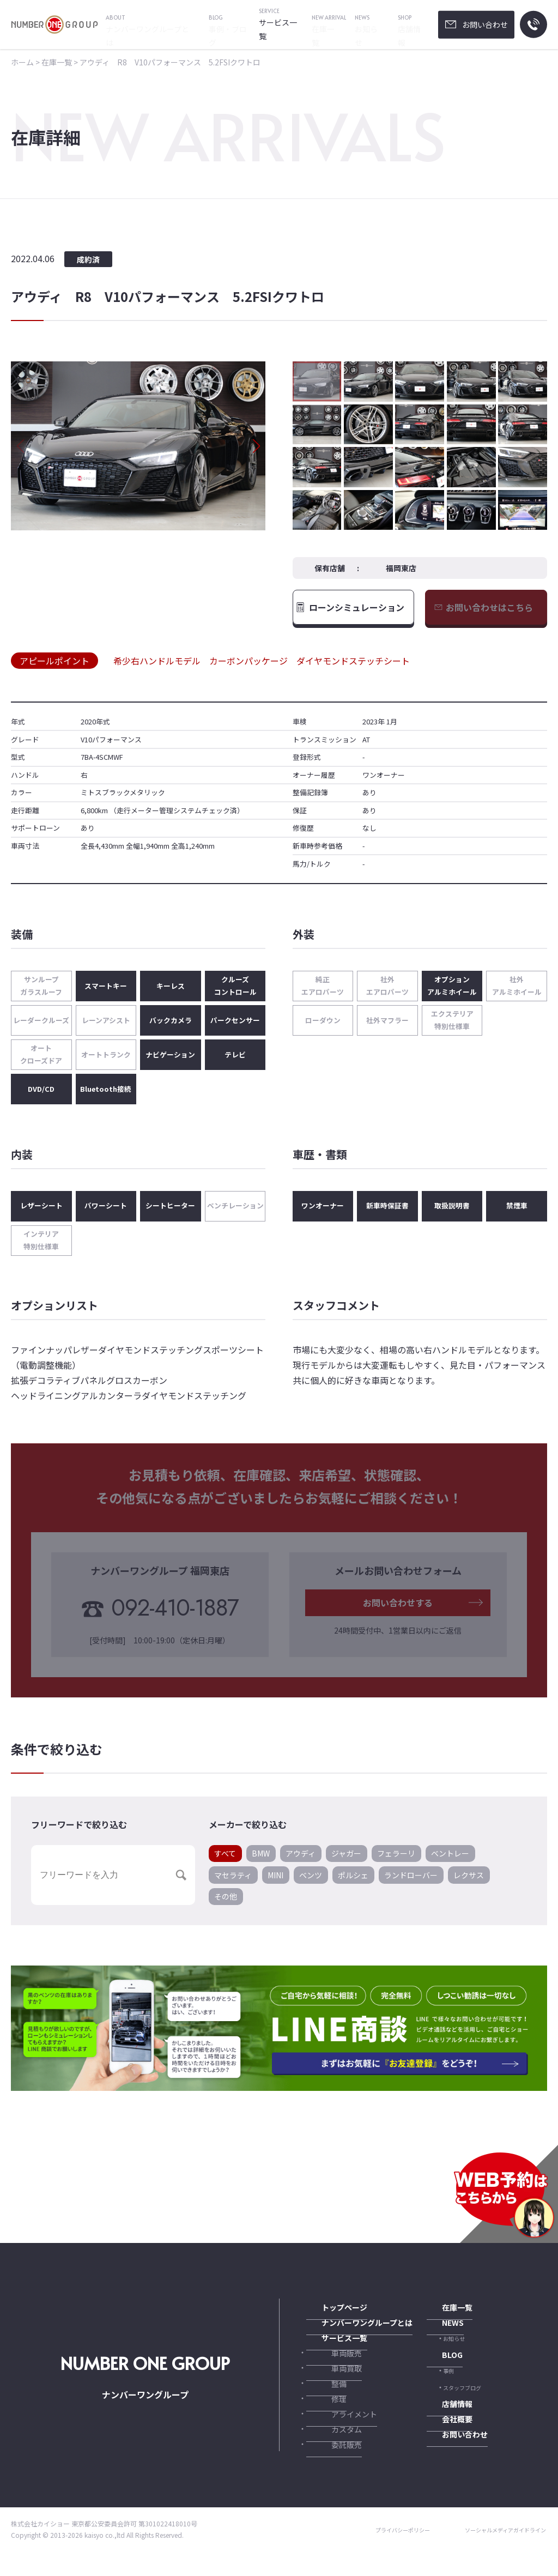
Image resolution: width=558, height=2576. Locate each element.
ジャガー (346, 1861)
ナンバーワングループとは (345, 2332)
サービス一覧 (325, 2349)
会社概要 (440, 2433)
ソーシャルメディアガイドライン (498, 2554)
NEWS (436, 2332)
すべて (225, 1861)
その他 (225, 1904)
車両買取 (333, 2383)
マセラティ (233, 1883)
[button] (256, 446)
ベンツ (310, 1883)
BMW (261, 1861)
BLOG (436, 2366)
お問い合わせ (446, 2450)
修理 (328, 2417)
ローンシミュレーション (357, 611)
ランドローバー (411, 1883)
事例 (448, 2383)
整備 (328, 2400)
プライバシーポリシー (384, 2554)
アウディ (301, 1861)
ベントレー (450, 1861)
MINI (275, 1883)
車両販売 (333, 2366)
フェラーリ (396, 1861)
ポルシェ (353, 1883)
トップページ (325, 2315)
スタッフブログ (462, 2400)
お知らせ (454, 2349)
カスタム (333, 2451)
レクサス (468, 1883)
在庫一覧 (440, 2315)
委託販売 (333, 2468)
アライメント (339, 2434)
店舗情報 (440, 2416)
